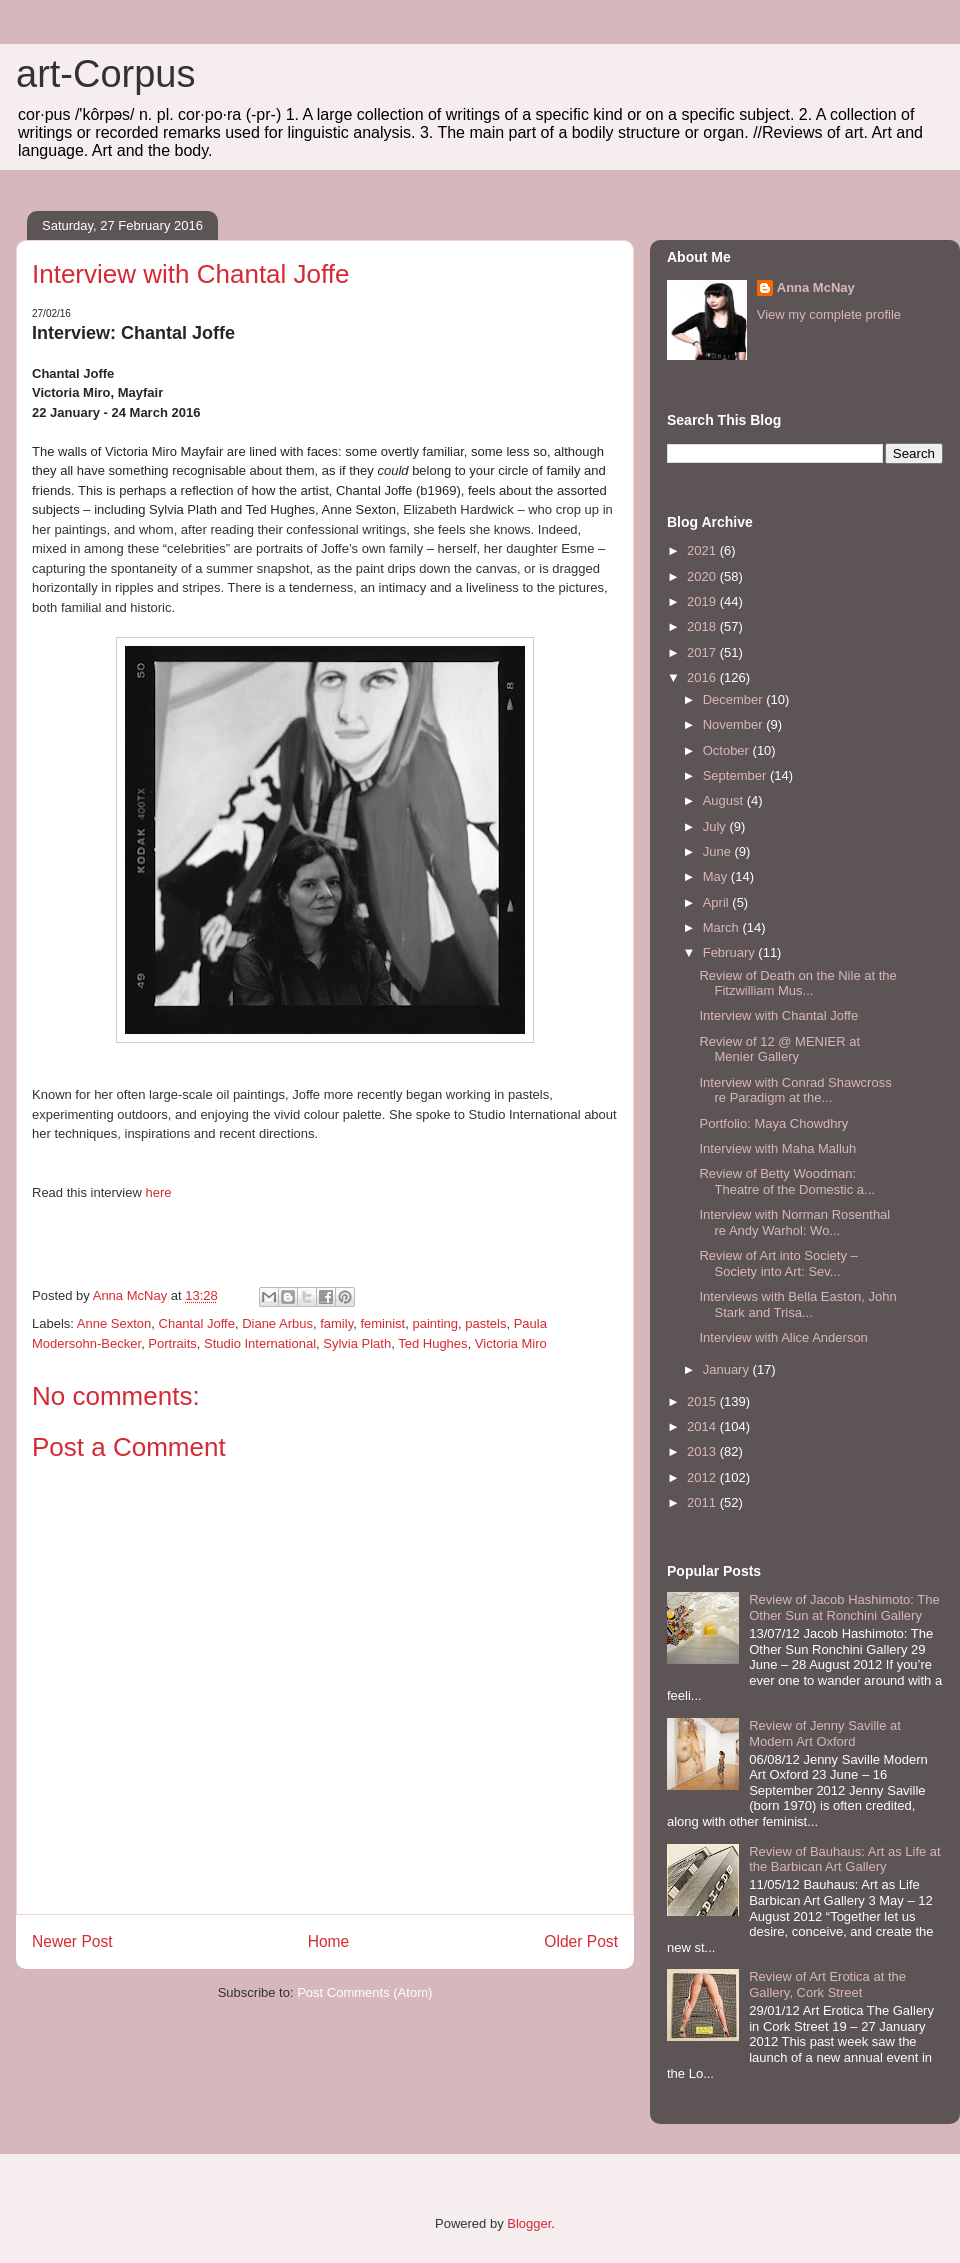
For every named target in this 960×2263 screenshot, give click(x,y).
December (735, 699)
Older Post (581, 1941)
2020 (703, 576)
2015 (703, 1401)
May (717, 876)
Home (329, 1941)
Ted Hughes (432, 1343)
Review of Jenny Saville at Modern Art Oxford (825, 1733)
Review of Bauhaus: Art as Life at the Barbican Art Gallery (845, 1859)
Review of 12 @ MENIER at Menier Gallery (779, 1049)
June (719, 851)
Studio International (260, 1343)
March (723, 927)
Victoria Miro (511, 1343)
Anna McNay (816, 287)
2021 (703, 550)
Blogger (529, 2223)
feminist (382, 1323)
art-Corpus (106, 74)
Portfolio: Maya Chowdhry (773, 1123)
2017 (703, 652)
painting (435, 1323)
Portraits (172, 1343)
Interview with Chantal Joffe (778, 1015)
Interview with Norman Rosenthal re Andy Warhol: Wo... (794, 1222)
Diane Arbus (277, 1323)
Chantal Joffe (197, 1323)
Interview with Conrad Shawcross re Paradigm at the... (795, 1090)
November (735, 724)
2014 (703, 1426)
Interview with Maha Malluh (777, 1148)
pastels (485, 1323)
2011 (703, 1502)
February (731, 952)
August (725, 800)
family (336, 1323)
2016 (703, 677)
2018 (703, 626)
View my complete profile (829, 314)
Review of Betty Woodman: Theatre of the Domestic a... (786, 1181)
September (736, 775)
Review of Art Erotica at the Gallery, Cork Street (827, 1984)
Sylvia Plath (357, 1343)
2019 (703, 601)
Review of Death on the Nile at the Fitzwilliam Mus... (797, 983)
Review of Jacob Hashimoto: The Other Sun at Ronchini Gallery (844, 1607)
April (718, 902)
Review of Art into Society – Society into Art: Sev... (778, 1263)
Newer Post (72, 1941)
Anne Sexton (114, 1323)
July (716, 826)
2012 (703, 1477)
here (158, 1192)
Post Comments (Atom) (364, 1992)
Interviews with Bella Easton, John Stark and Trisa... (797, 1304)
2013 (703, 1451)
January (728, 1369)
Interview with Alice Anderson (783, 1337)
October (728, 750)
